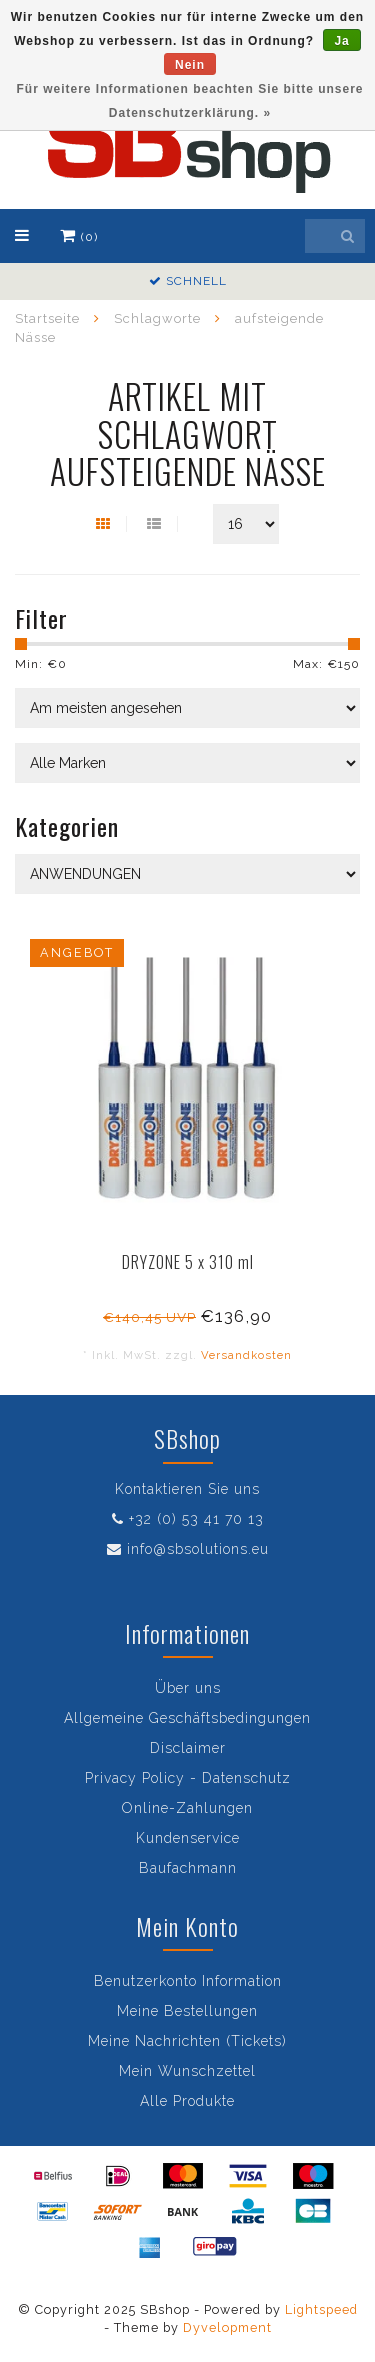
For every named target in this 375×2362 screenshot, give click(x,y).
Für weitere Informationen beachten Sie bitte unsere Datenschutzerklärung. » (189, 101)
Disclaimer (188, 1748)
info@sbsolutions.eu (198, 1549)
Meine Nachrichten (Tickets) (187, 2041)
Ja (341, 41)
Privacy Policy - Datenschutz (188, 1778)
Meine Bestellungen (187, 2011)
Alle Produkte (187, 2101)
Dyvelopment (227, 2327)
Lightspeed (321, 2309)
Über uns (188, 1688)
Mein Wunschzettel (187, 2071)
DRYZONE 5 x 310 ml (188, 1262)
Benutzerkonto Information (188, 1981)
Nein (190, 65)
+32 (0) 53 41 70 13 (196, 1519)
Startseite (47, 318)
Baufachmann (188, 1868)
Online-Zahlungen (187, 1808)
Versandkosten (246, 1355)
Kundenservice (188, 1838)
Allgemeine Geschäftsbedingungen (187, 1718)
